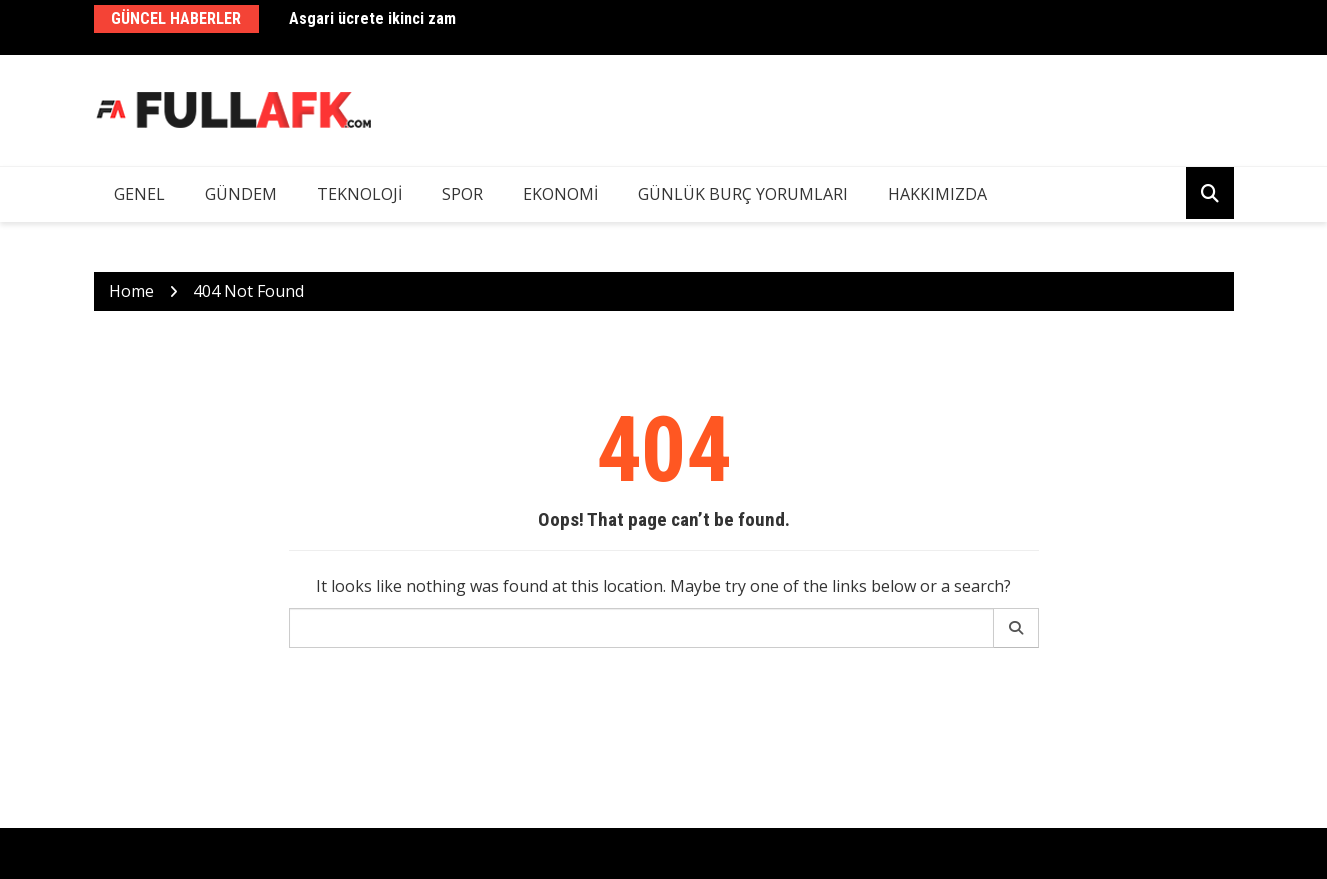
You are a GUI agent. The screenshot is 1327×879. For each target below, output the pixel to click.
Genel (139, 194)
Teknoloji (359, 194)
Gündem (241, 194)
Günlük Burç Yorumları (743, 194)
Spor (462, 194)
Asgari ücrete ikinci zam (372, 18)
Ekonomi (560, 194)
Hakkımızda (937, 194)
